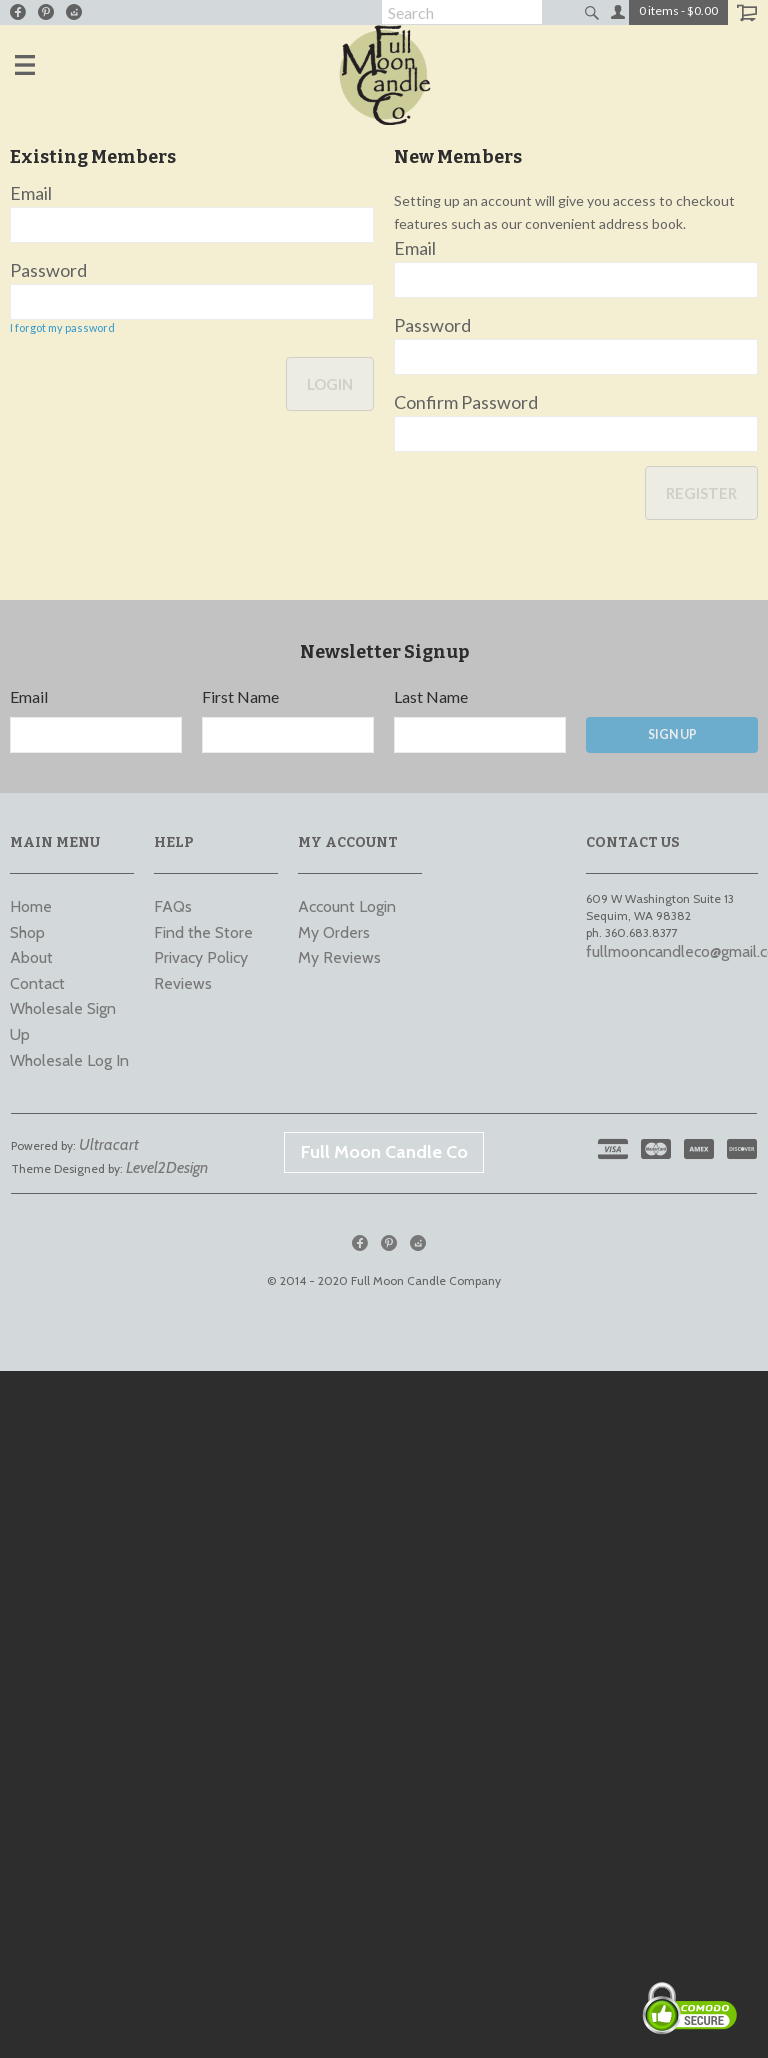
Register (701, 493)
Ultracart (109, 1144)
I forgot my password (62, 327)
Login (330, 384)
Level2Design (167, 1167)
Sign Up (672, 734)
